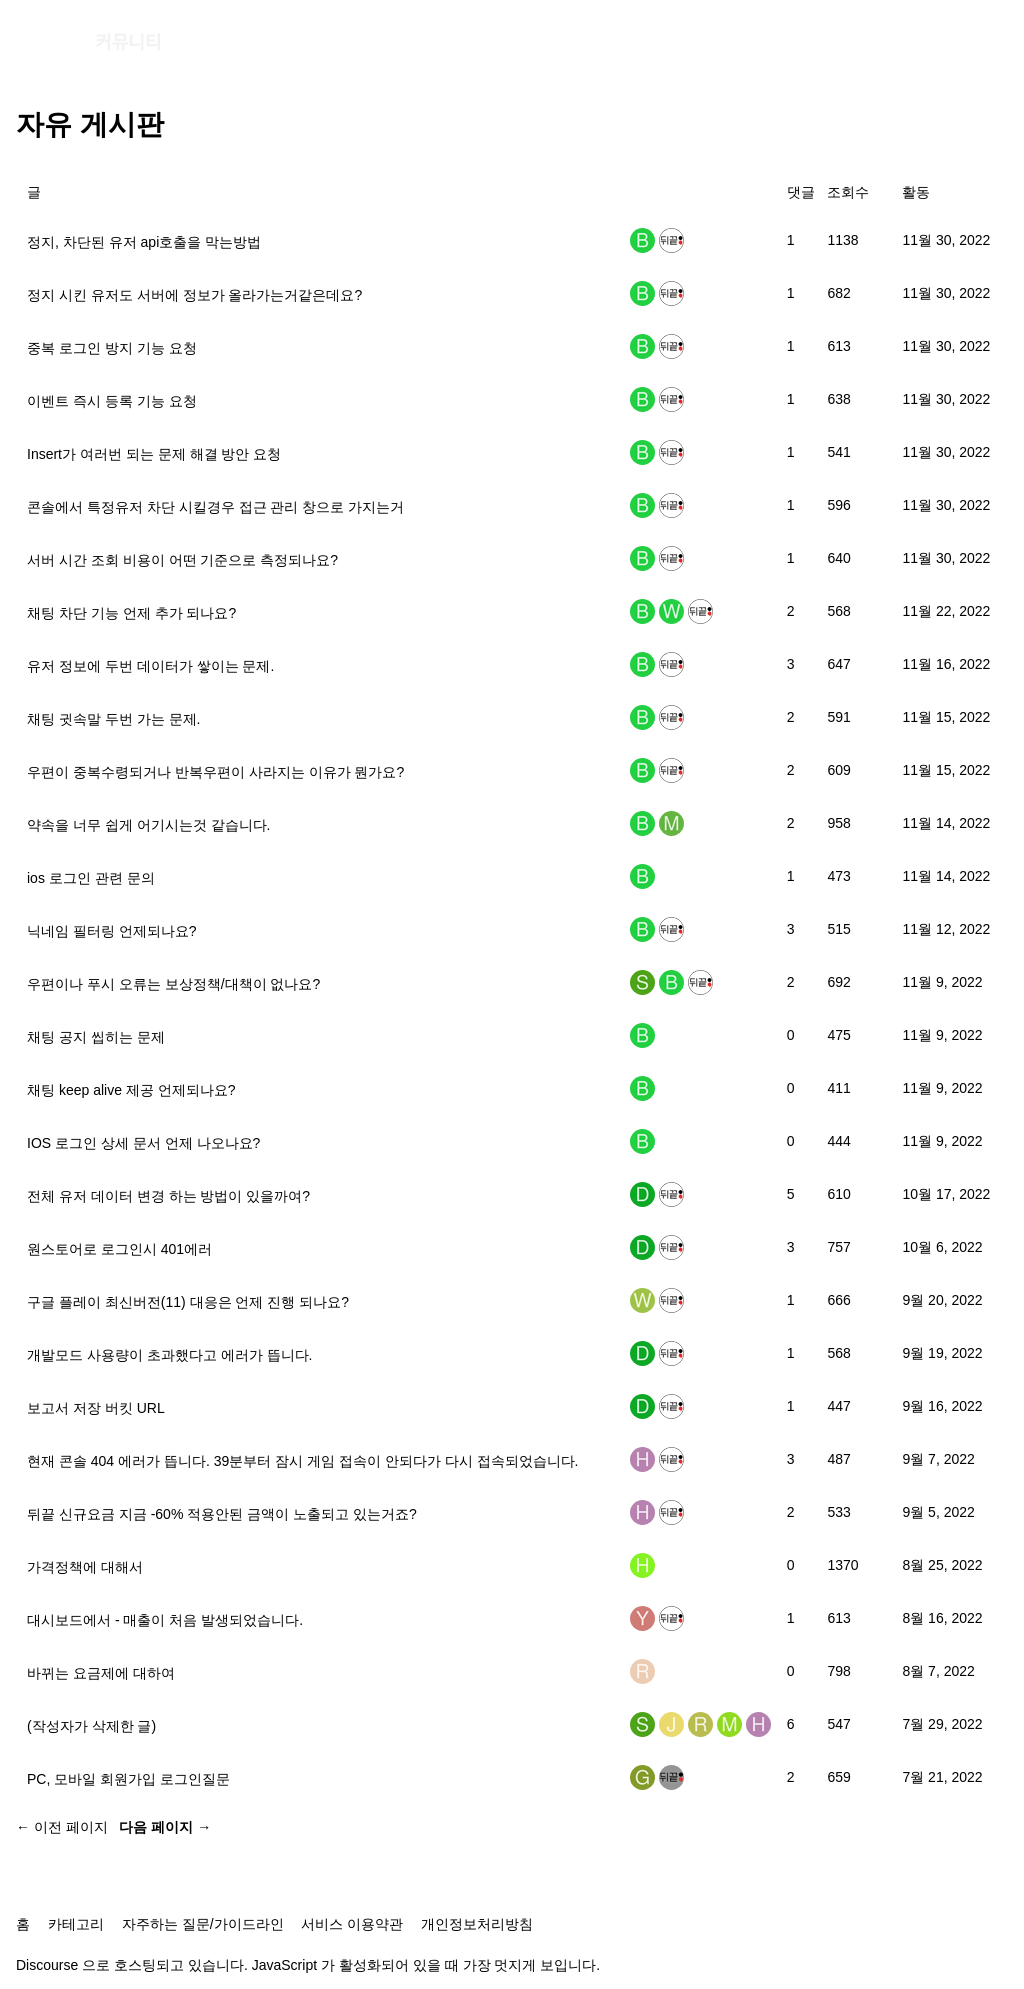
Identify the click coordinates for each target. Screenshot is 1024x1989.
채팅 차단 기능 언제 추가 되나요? (131, 613)
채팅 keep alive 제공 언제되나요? (131, 1090)
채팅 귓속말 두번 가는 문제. (113, 719)
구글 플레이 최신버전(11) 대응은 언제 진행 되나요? (188, 1302)
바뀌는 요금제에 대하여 (101, 1673)
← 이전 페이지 (62, 1827)
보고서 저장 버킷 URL (96, 1408)
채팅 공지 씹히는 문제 (96, 1037)
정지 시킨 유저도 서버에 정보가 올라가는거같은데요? (194, 295)
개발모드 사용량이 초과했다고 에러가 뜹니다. (169, 1355)
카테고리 (76, 1924)
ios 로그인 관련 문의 (91, 878)
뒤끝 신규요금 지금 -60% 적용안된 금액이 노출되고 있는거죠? (222, 1514)
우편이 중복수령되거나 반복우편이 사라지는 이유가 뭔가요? (215, 772)
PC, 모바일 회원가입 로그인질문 (128, 1779)
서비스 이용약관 (352, 1924)
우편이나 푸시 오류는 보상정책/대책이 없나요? (173, 984)
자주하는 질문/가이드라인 (203, 1924)
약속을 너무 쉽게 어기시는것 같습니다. (148, 825)
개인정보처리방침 (477, 1924)
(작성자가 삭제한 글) (91, 1726)
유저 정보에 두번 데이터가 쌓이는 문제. (150, 666)
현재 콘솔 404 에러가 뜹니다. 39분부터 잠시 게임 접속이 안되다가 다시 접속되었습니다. (303, 1461)
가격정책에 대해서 (85, 1567)
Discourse (47, 1965)
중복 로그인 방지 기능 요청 (112, 348)
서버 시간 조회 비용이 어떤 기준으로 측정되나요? (182, 560)
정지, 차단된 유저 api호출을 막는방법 (144, 242)
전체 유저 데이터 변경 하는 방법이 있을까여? (168, 1196)
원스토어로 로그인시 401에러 (119, 1249)
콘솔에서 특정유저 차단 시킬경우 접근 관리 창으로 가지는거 (215, 507)
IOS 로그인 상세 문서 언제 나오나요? (143, 1143)
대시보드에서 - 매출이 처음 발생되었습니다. (165, 1620)
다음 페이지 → (165, 1827)
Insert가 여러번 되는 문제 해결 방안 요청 (154, 454)
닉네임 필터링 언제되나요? (112, 931)
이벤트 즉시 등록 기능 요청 (112, 401)
